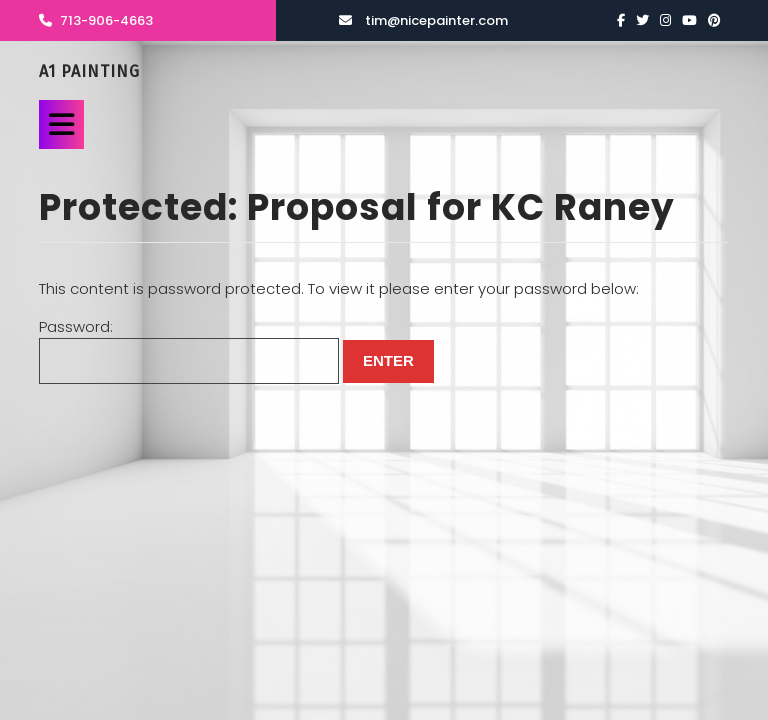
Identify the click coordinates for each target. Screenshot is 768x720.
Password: (189, 350)
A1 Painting (89, 71)
